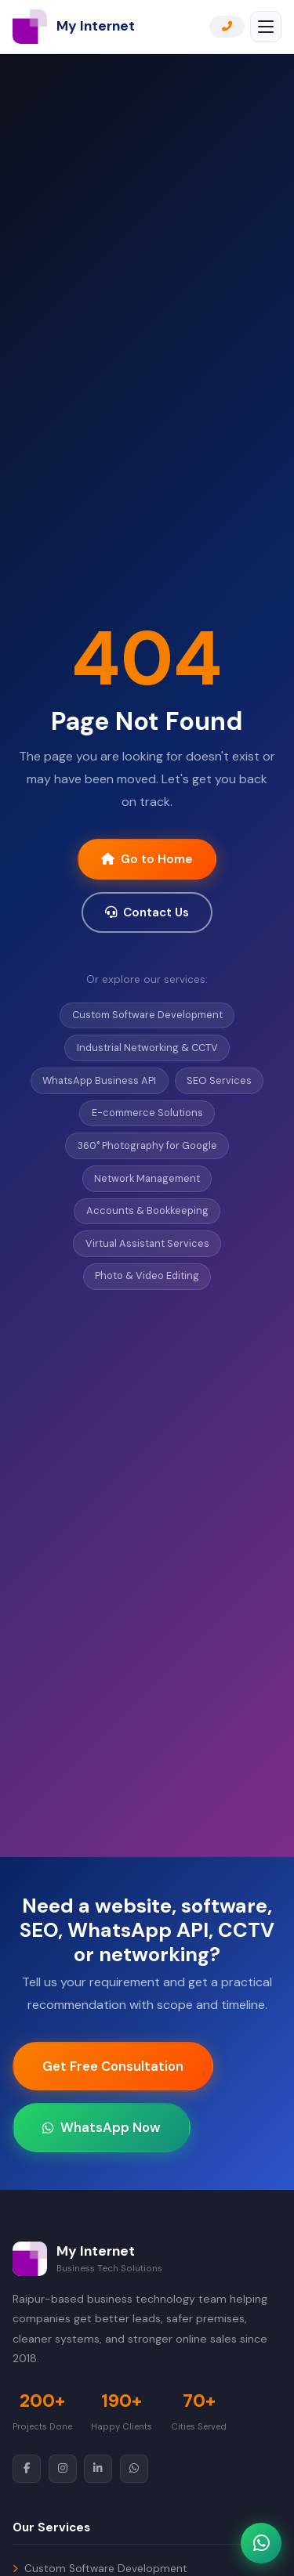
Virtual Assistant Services (147, 1243)
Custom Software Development (147, 1014)
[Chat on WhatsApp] (261, 2543)
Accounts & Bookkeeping (147, 1210)
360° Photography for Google (147, 1145)
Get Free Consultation (112, 2066)
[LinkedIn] (98, 2469)
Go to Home (147, 859)
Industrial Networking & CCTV (147, 1047)
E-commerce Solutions (147, 1112)
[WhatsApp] (134, 2469)
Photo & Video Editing (147, 1275)
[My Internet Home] (74, 26)
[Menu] (265, 26)
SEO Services (219, 1080)
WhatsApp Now (101, 2127)
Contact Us (147, 912)
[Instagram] (63, 2469)
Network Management (147, 1178)
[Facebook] (27, 2469)
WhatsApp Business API (99, 1080)
